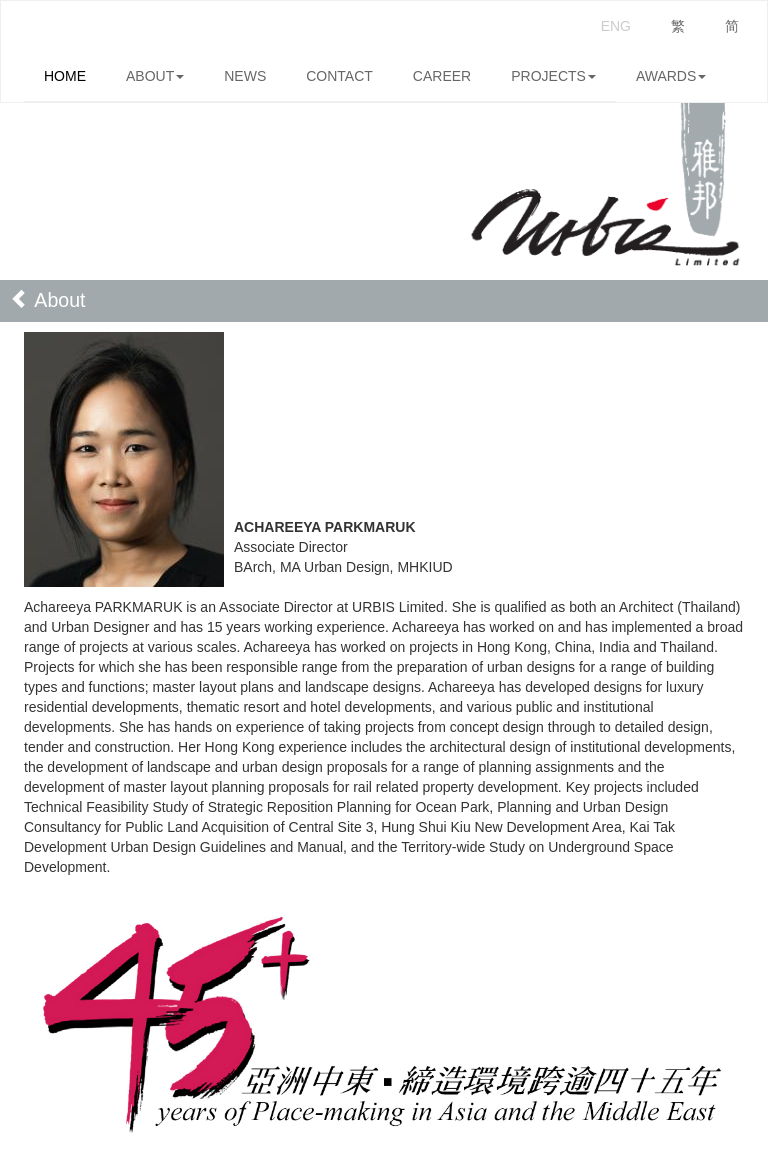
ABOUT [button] (155, 76)
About (48, 300)
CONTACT (339, 76)
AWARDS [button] (671, 76)
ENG (616, 26)
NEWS (245, 76)
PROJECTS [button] (553, 76)
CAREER (442, 76)
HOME (65, 76)
